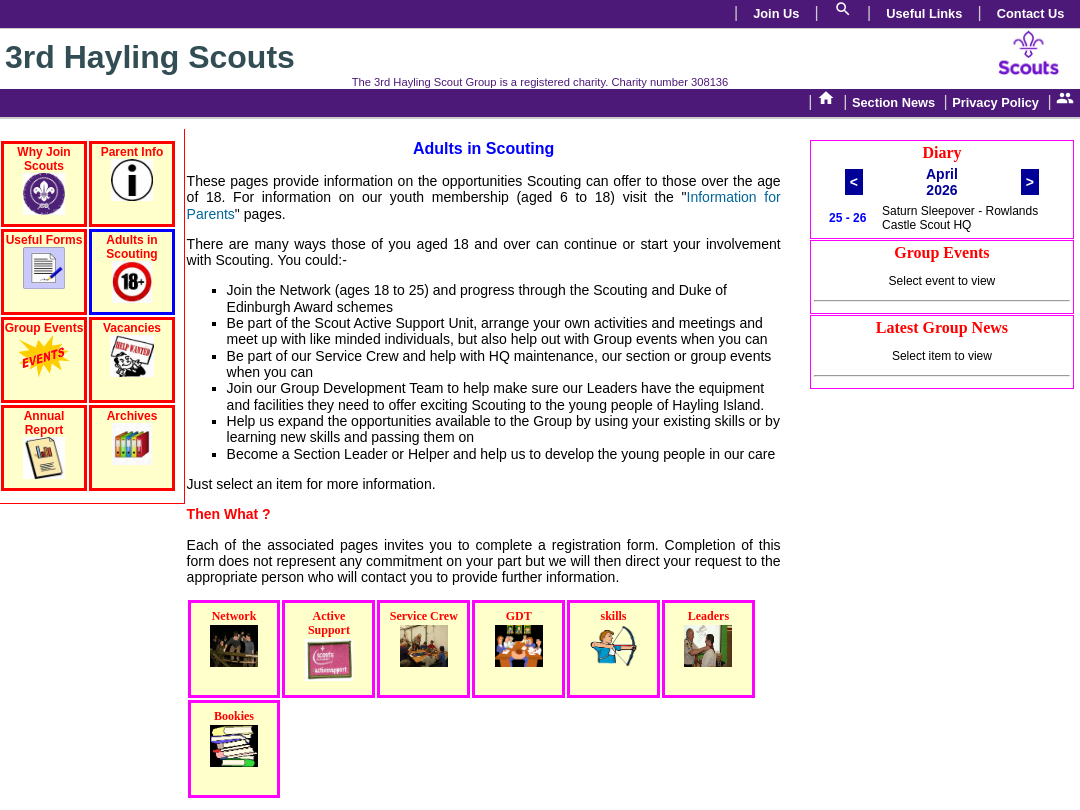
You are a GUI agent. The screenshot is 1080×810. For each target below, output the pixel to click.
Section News (893, 102)
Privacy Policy (995, 102)
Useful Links (924, 13)
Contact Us (1031, 13)
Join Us (776, 13)
